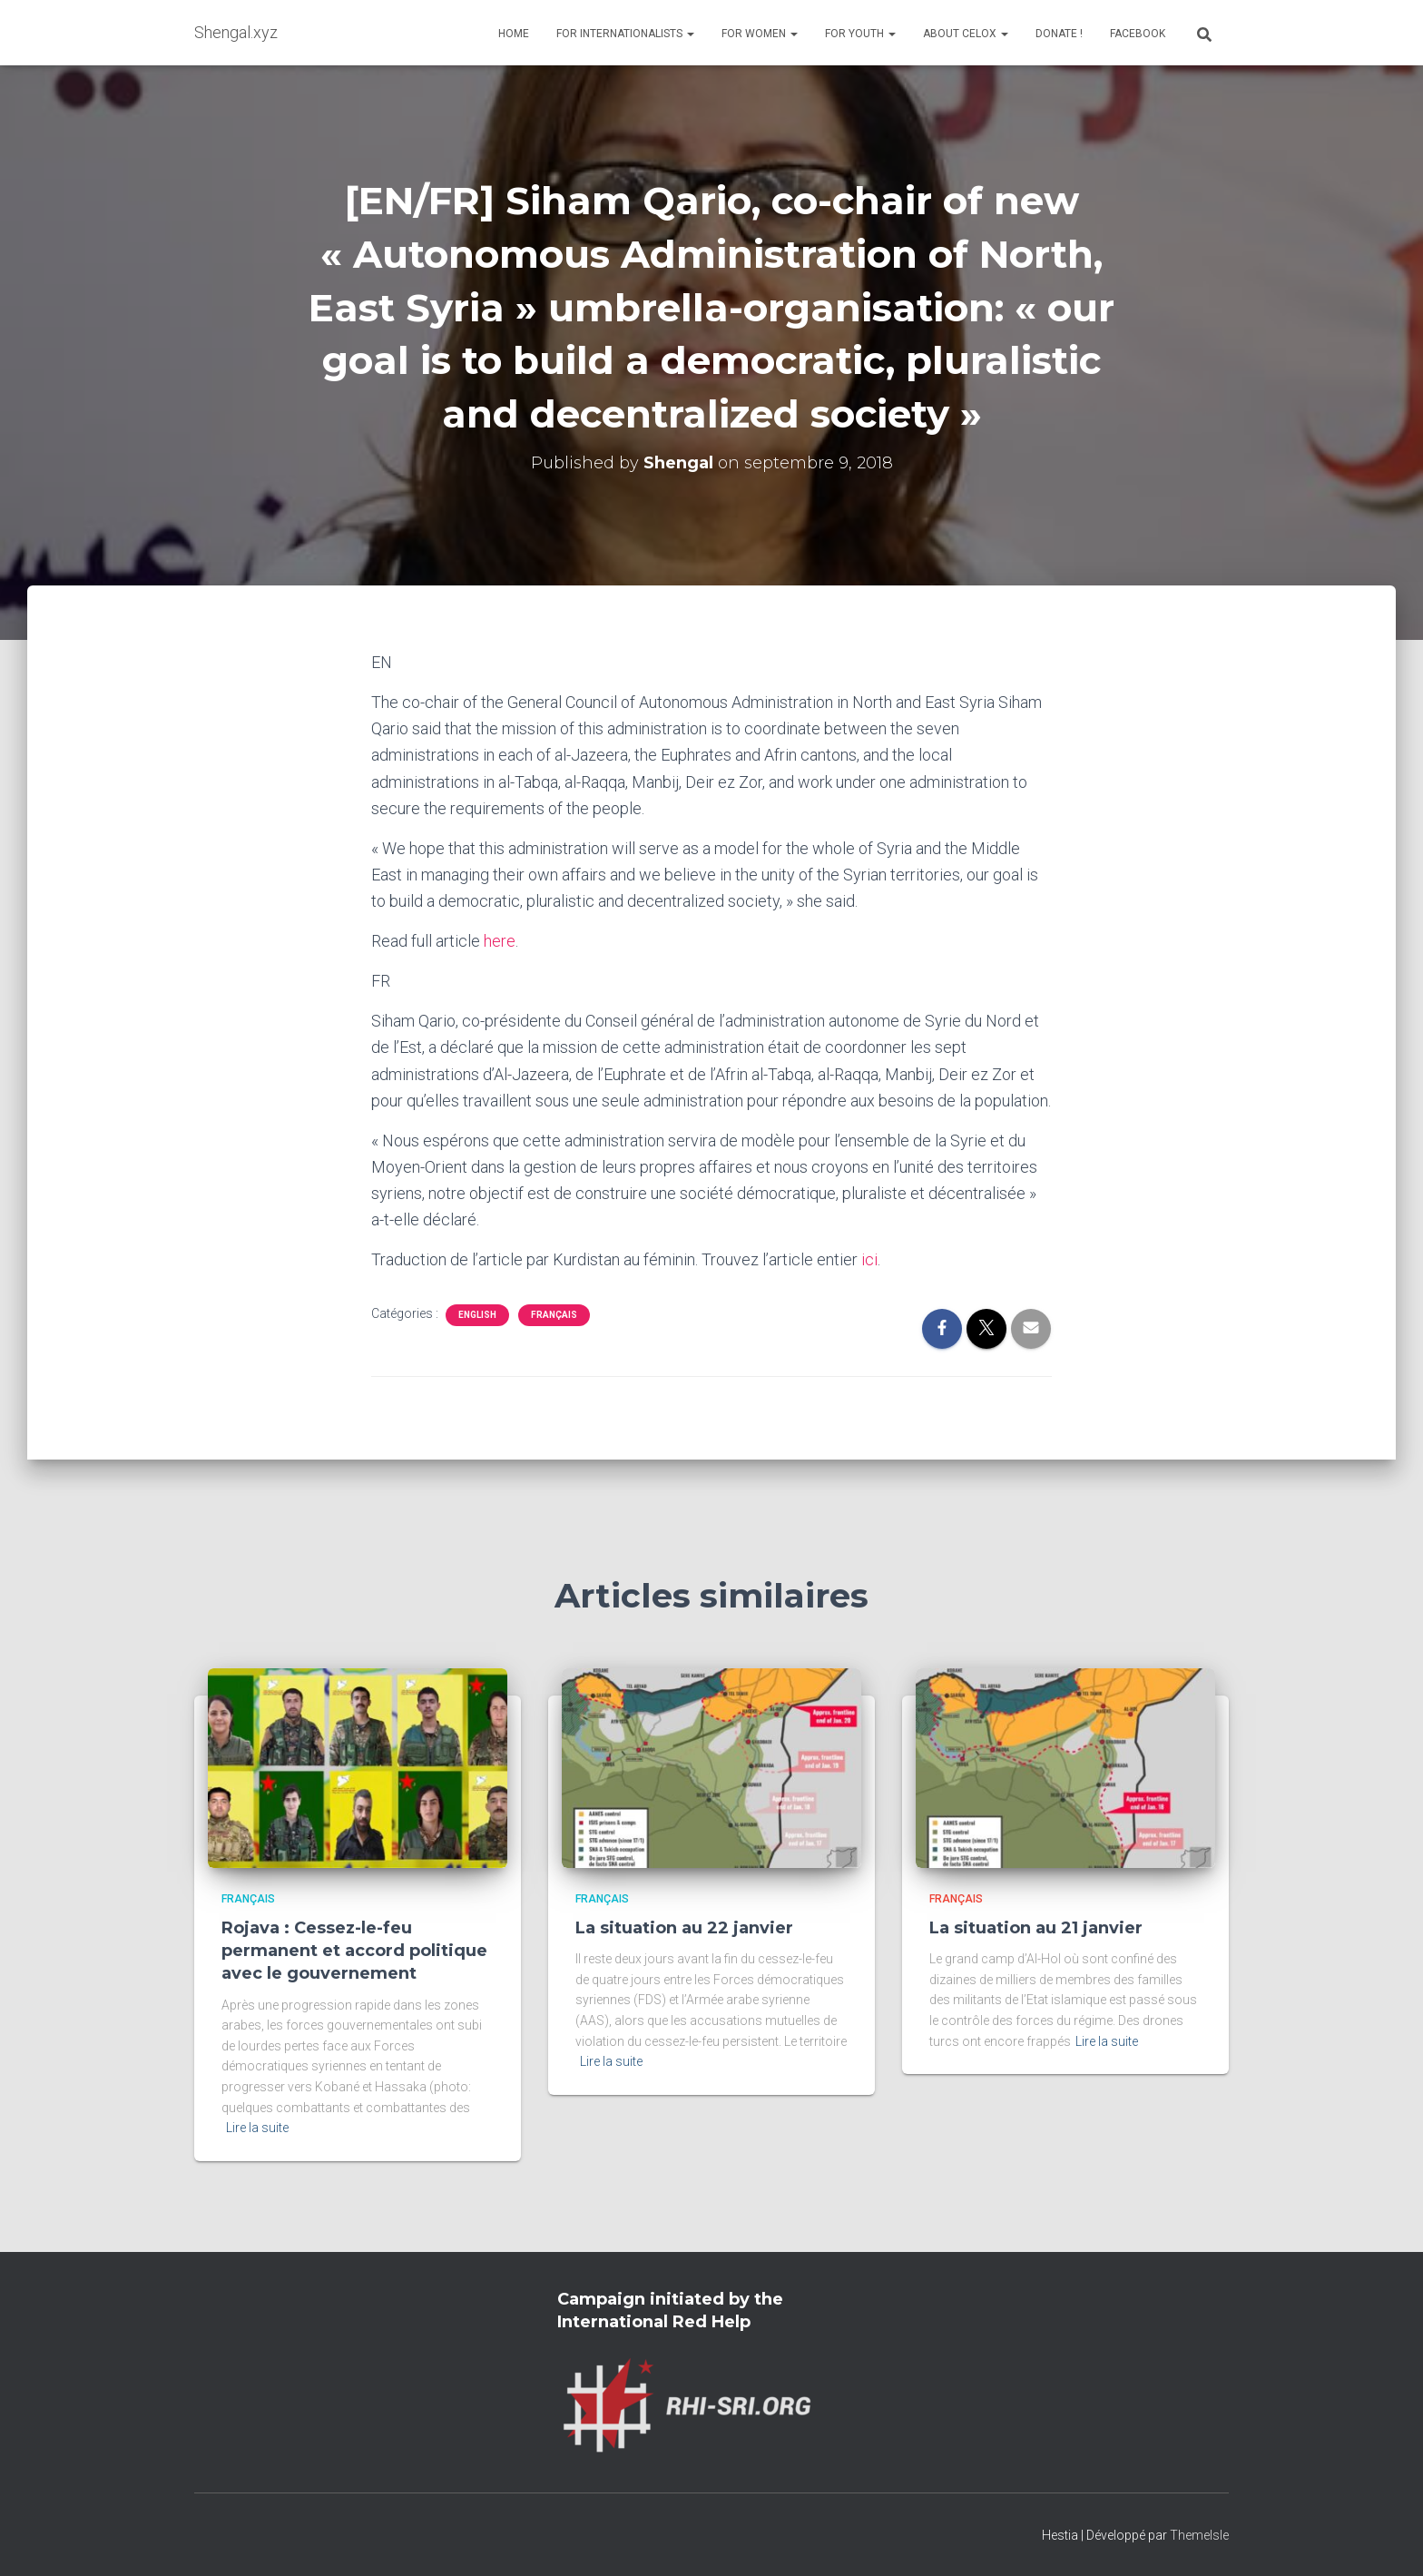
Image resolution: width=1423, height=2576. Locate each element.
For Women (759, 33)
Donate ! (1059, 33)
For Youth (860, 33)
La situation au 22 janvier (684, 1928)
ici (869, 1259)
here (499, 940)
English (477, 1315)
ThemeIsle (1199, 2535)
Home (513, 33)
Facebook (1137, 33)
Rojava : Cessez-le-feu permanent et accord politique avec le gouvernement (354, 1950)
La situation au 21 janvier (1036, 1928)
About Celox (965, 33)
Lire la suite (257, 2127)
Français (554, 1315)
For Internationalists (625, 33)
